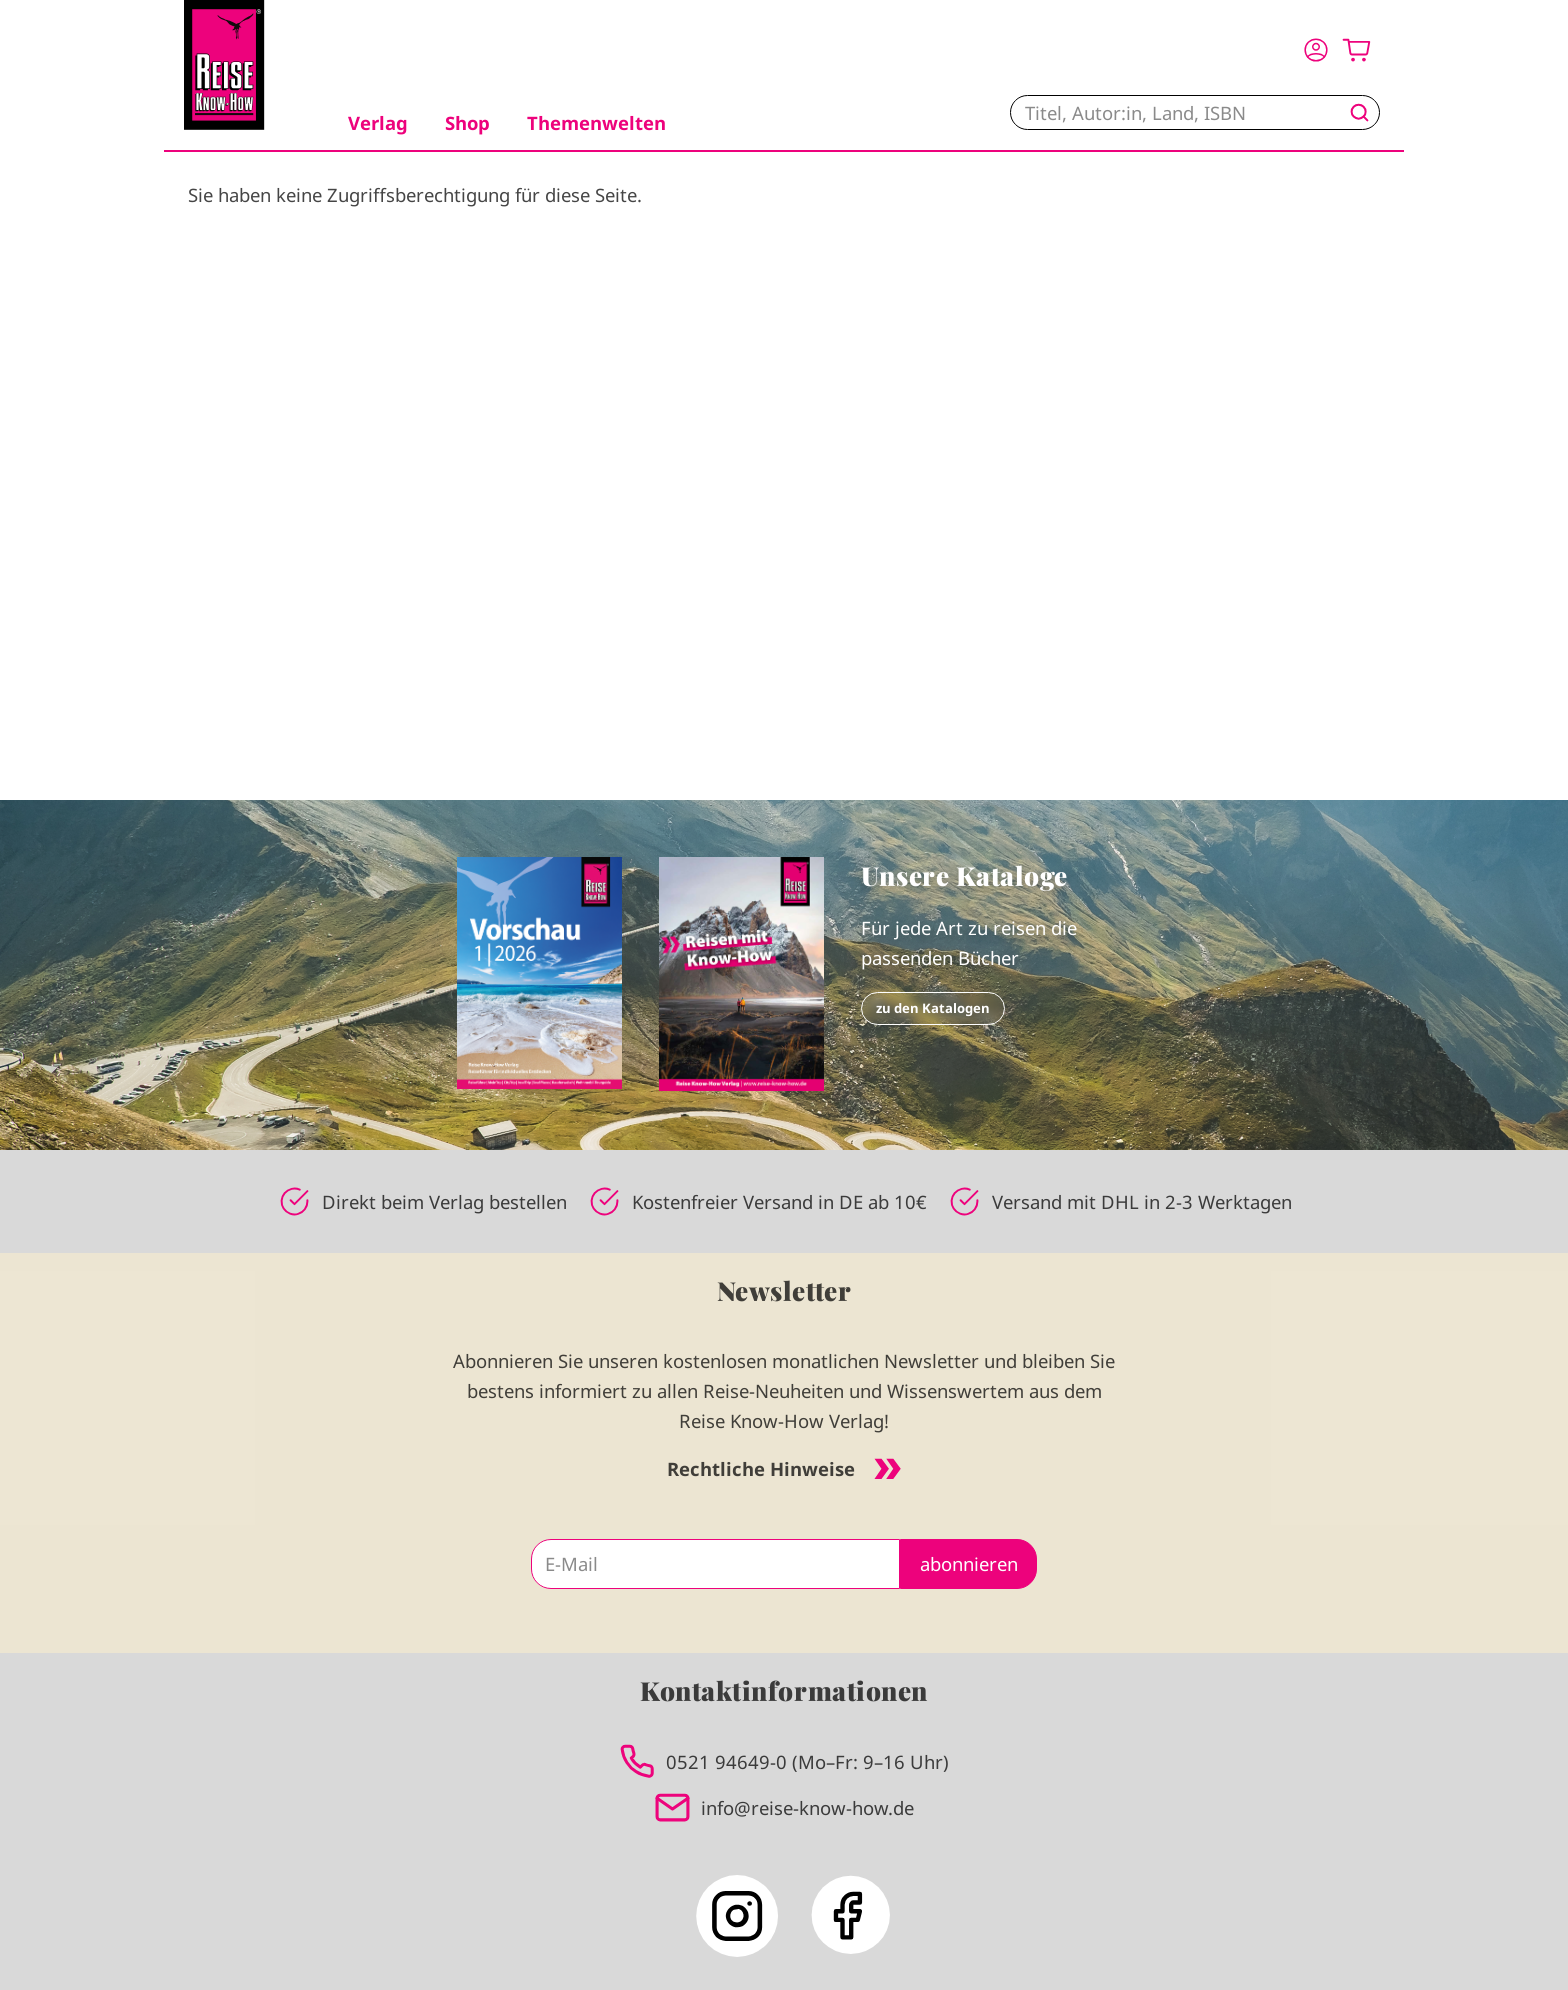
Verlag (378, 122)
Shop (467, 122)
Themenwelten (596, 122)
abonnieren (969, 1563)
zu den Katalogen (933, 1008)
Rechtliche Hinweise (784, 1468)
